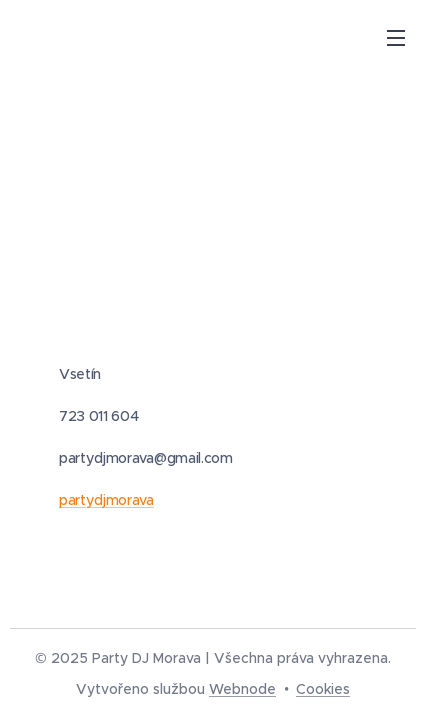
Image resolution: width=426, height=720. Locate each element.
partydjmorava (106, 500)
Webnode (242, 689)
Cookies (323, 689)
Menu (396, 38)
